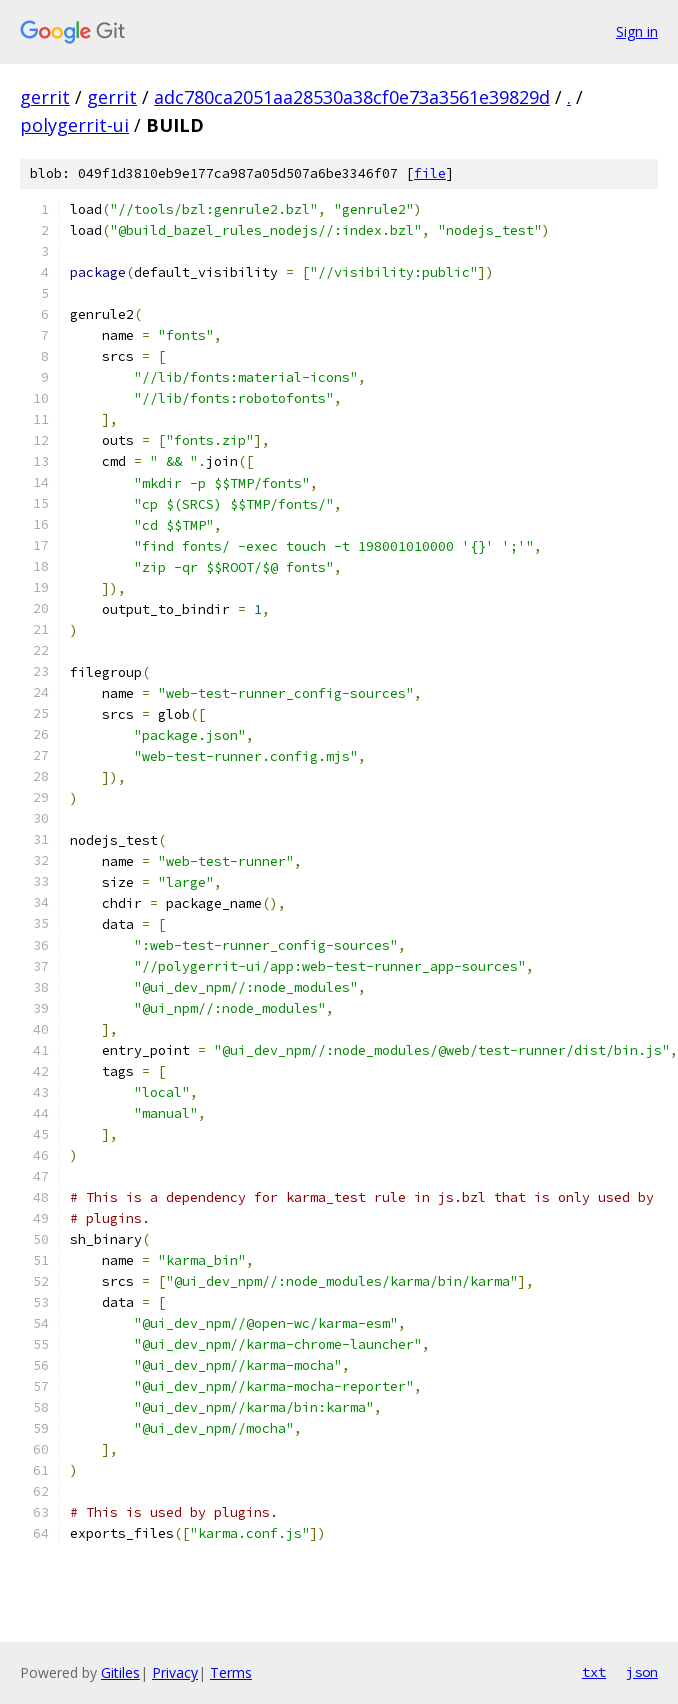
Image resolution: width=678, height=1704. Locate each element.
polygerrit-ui (74, 125)
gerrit (45, 97)
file (430, 173)
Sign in (637, 31)
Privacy (175, 1672)
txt (594, 1672)
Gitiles (120, 1672)
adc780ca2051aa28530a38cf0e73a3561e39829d (352, 97)
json (642, 1672)
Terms (231, 1672)
